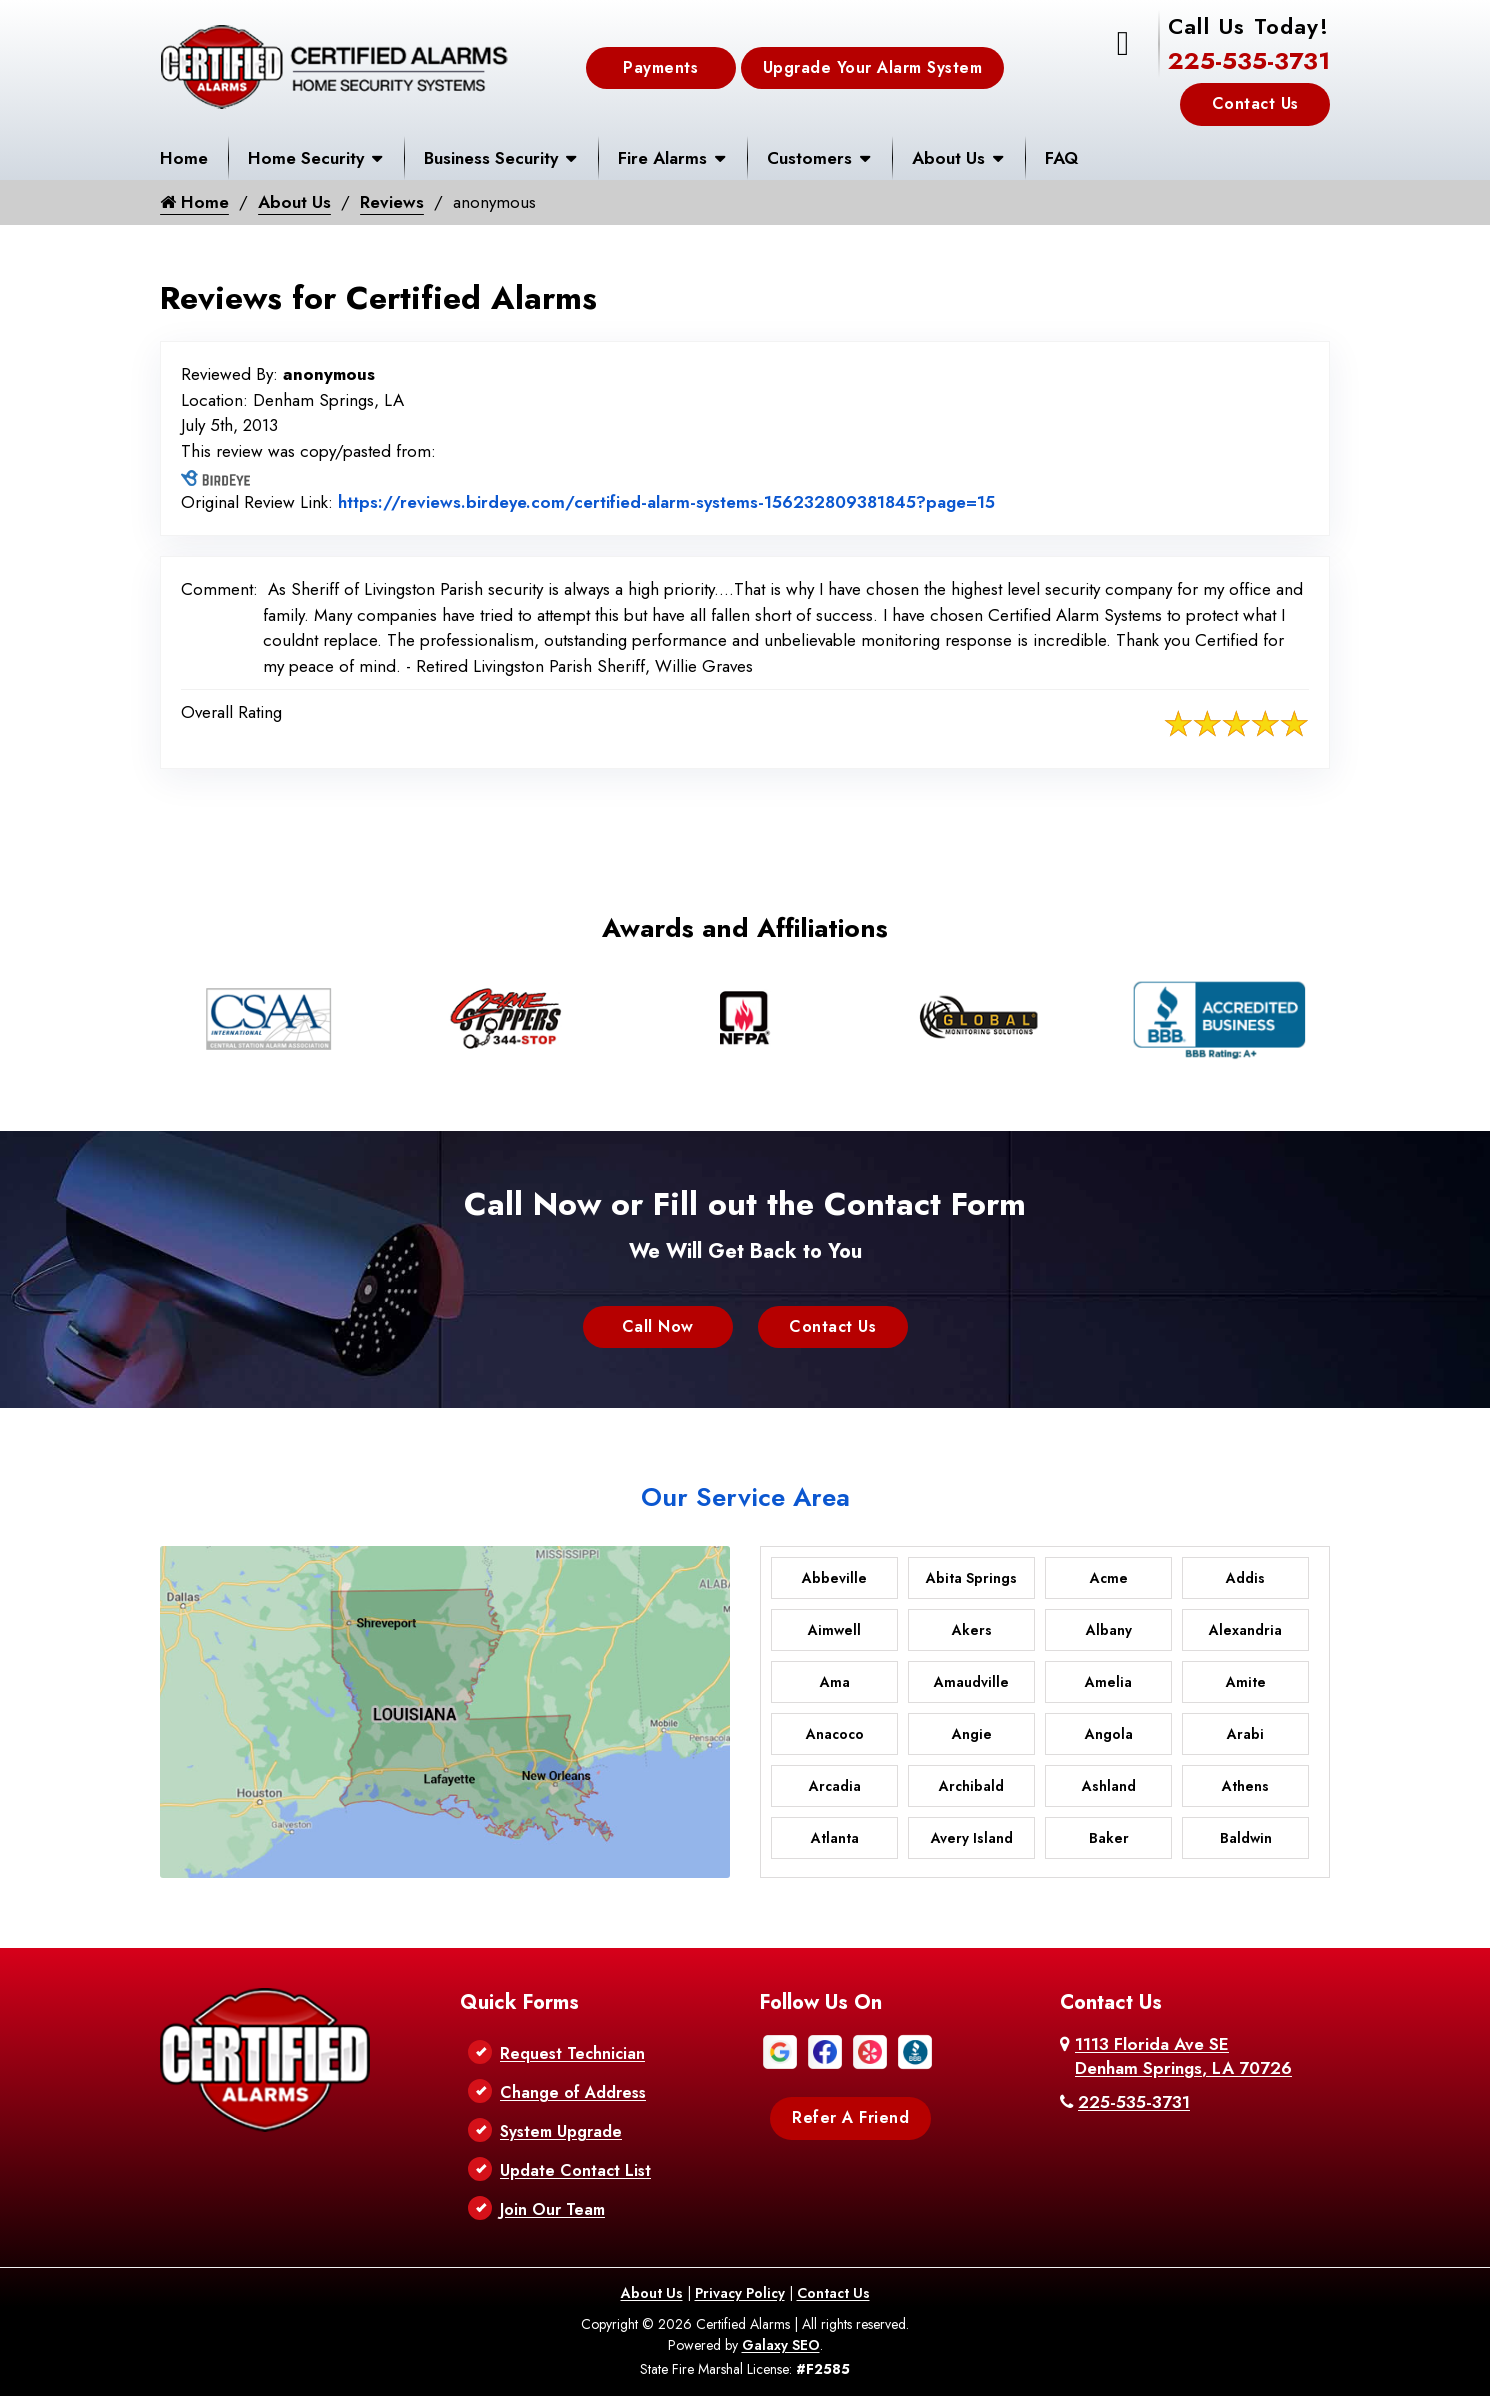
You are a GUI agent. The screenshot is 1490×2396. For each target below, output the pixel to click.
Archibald (971, 1786)
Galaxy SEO (781, 2345)
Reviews (392, 202)
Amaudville (971, 1682)
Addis (1245, 1578)
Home (184, 158)
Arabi (1245, 1734)
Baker (1109, 1838)
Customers (809, 158)
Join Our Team (552, 2209)
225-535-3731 (1249, 60)
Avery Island (972, 1838)
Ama (835, 1682)
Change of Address (573, 2092)
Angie (972, 1734)
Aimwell (834, 1630)
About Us (948, 158)
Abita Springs (971, 1578)
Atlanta (835, 1838)
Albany (1109, 1630)
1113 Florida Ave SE (1183, 2056)
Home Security (306, 158)
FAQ (1061, 158)
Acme (1109, 1578)
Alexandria (1245, 1630)
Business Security (491, 158)
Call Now (658, 1326)
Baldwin (1246, 1838)
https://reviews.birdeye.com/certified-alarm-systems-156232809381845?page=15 (666, 502)
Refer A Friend (850, 2117)
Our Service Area (745, 1497)
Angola (1109, 1734)
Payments (660, 67)
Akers (972, 1630)
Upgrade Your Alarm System (873, 67)
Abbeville (834, 1578)
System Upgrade (561, 2131)
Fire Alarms (662, 158)
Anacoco (835, 1734)
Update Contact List (575, 2170)
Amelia (1108, 1682)
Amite (1246, 1682)
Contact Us (1255, 103)
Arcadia (835, 1786)
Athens (1245, 1786)
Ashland (1109, 1786)
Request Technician (572, 2053)
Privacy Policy (740, 2293)
